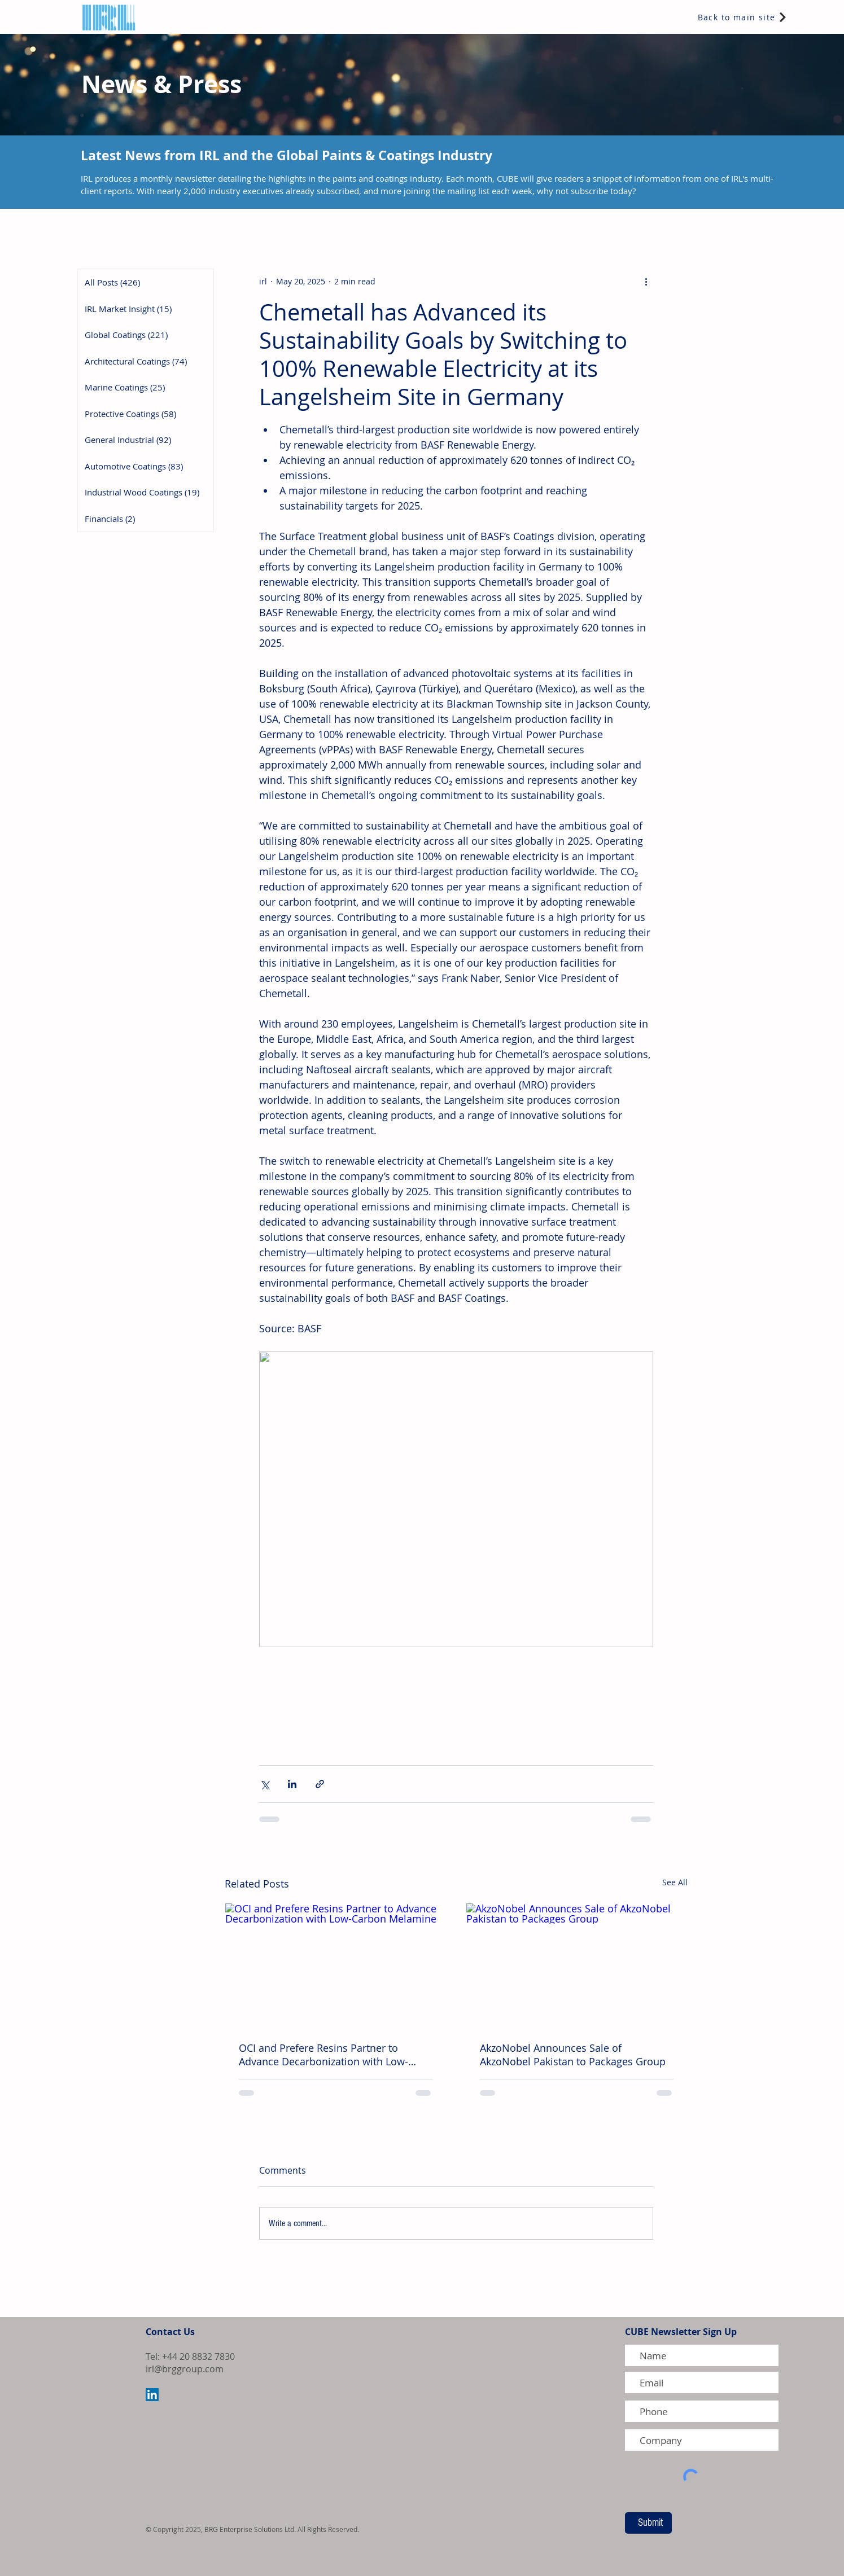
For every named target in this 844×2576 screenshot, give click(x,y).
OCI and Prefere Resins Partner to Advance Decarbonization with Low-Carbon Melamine (323, 2054)
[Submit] (648, 2523)
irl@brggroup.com (185, 2369)
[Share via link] (319, 1784)
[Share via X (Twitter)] (264, 1784)
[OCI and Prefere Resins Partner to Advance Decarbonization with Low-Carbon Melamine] (335, 1965)
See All (675, 1882)
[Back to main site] (743, 17)
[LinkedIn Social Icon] (152, 2394)
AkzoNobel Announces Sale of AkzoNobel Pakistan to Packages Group (573, 2054)
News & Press (161, 83)
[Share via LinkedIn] (292, 1784)
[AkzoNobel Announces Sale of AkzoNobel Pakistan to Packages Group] (576, 1965)
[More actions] (646, 281)
